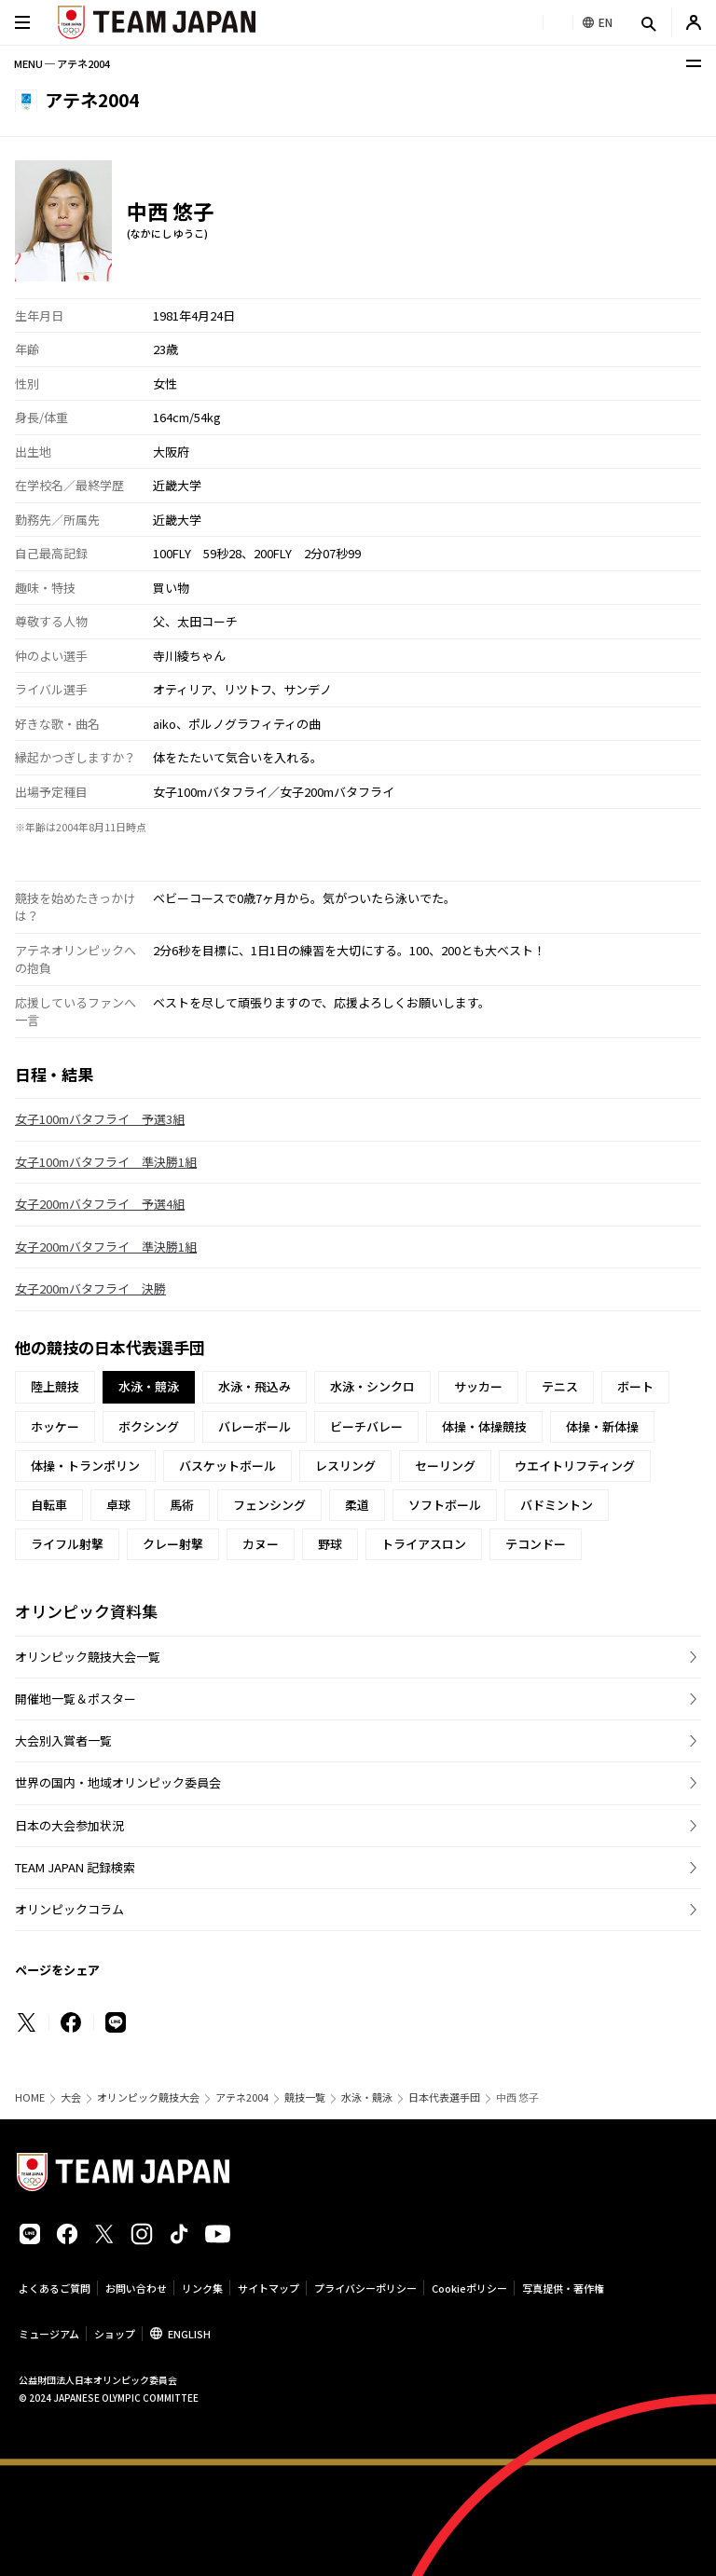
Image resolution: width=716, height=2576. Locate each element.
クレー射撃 (173, 1544)
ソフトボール (444, 1505)
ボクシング (148, 1426)
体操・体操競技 (484, 1426)
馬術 (182, 1505)
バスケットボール (227, 1465)
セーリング (445, 1465)
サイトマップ (268, 2288)
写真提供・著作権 (563, 2288)
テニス (560, 1386)
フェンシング (269, 1505)
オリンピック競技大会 (148, 2097)
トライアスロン (423, 1544)
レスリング (345, 1465)
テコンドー (535, 1544)
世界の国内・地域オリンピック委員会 (118, 1782)
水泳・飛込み (254, 1386)
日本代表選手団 (444, 2097)
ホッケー (55, 1426)
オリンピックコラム (69, 1909)
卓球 (118, 1505)
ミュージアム (49, 2333)
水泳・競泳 (366, 2097)
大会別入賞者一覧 (63, 1740)
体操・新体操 (602, 1426)
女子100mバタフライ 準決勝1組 (106, 1162)
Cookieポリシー (469, 2288)
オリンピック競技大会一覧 (87, 1656)
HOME (30, 2097)
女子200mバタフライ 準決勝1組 (106, 1246)
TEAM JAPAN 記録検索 (75, 1867)
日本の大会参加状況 (69, 1825)
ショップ (114, 2333)
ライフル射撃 (67, 1544)
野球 (330, 1544)
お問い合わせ (136, 2288)
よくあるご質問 (54, 2288)
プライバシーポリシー (365, 2288)
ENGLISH (189, 2333)
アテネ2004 (241, 2097)
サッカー (478, 1386)
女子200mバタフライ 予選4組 (100, 1204)
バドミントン (556, 1505)
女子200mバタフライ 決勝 (90, 1288)
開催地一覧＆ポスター (75, 1698)
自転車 (49, 1505)
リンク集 (202, 2288)
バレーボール (254, 1426)
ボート (635, 1386)
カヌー (260, 1544)
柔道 (357, 1505)
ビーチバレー (366, 1426)
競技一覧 (304, 2097)
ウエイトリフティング (575, 1465)
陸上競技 (55, 1386)
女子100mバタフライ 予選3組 (100, 1119)
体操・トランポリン (85, 1465)
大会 (71, 2097)
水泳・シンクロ (372, 1386)
